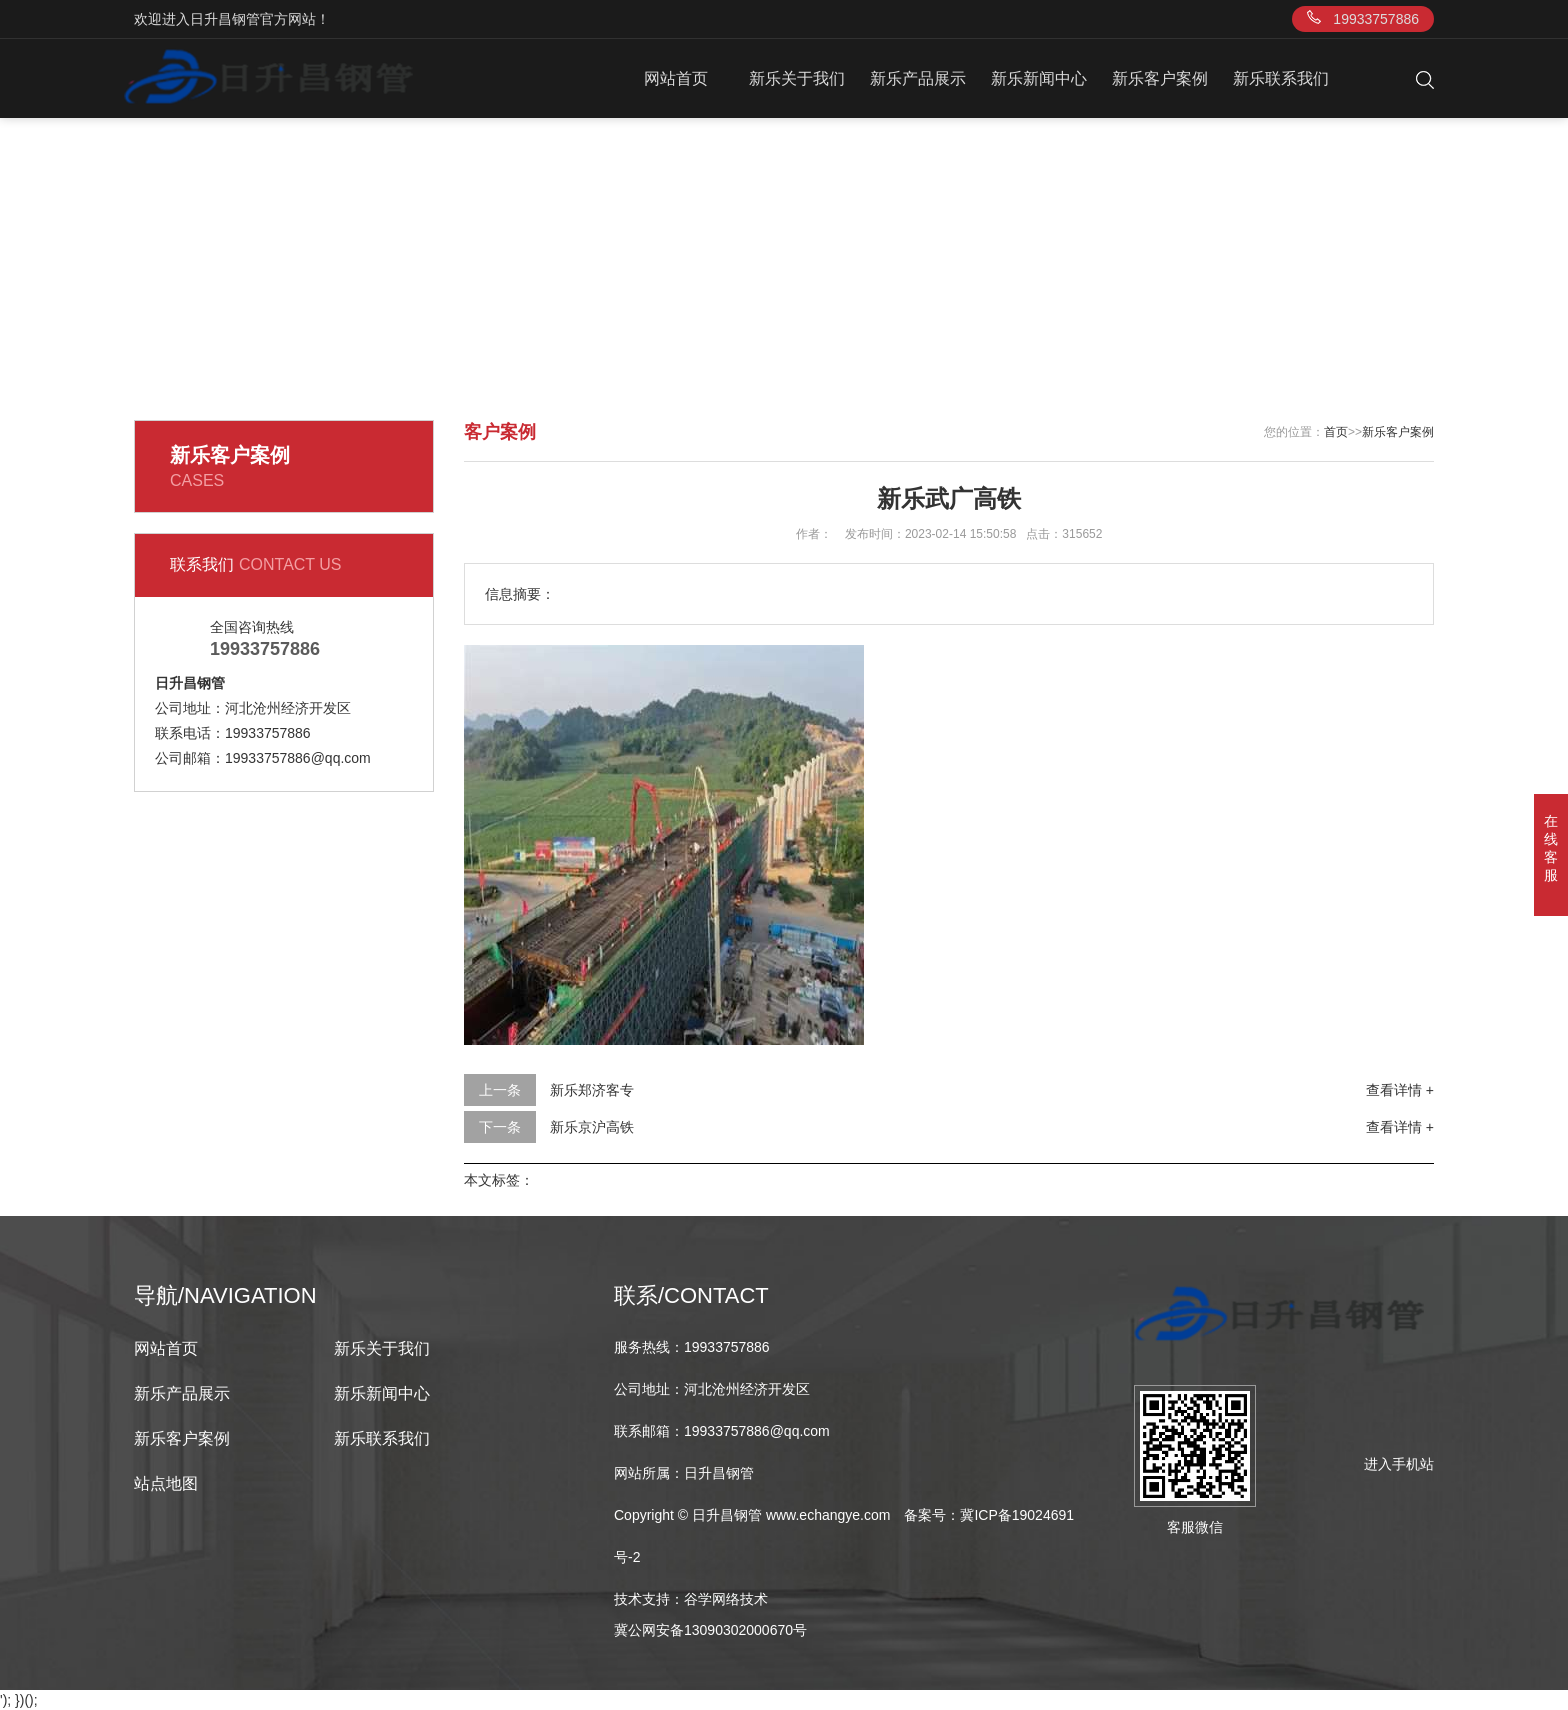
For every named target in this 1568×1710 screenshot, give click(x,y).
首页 (1336, 432)
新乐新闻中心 (1039, 78)
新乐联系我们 (1281, 78)
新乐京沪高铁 (592, 1127)
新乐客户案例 (1160, 78)
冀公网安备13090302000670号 (710, 1630)
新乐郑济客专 (592, 1090)
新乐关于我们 (797, 78)
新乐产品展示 (918, 78)
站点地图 (166, 1483)
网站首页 (676, 78)
